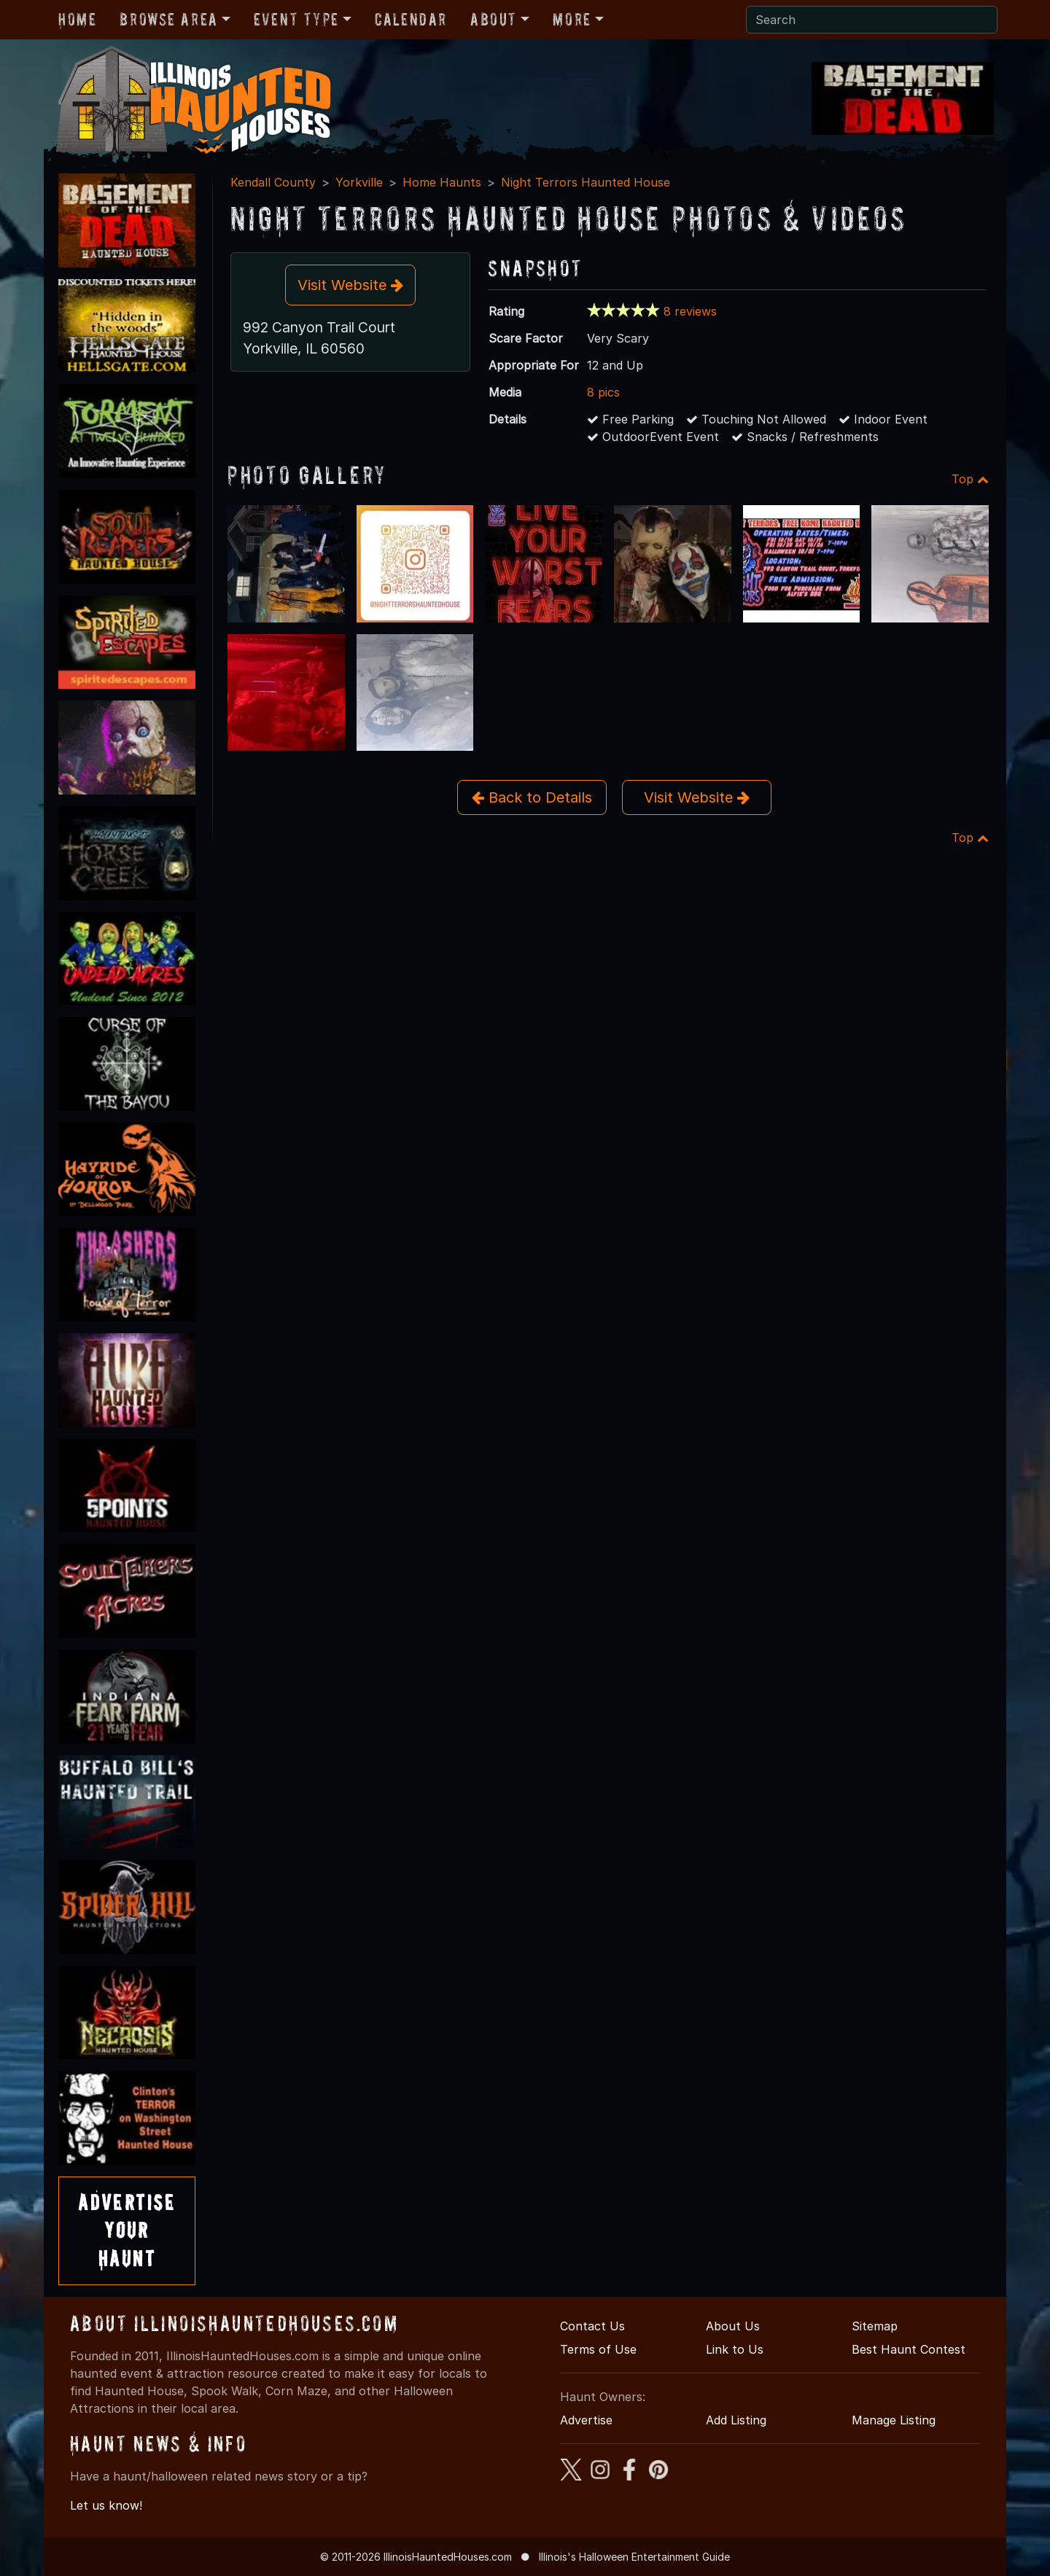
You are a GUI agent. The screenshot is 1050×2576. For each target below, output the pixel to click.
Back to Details (532, 797)
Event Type (296, 19)
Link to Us (734, 2349)
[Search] (872, 20)
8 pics (603, 392)
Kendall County (273, 182)
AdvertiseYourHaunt (127, 2230)
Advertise (586, 2420)
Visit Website (350, 285)
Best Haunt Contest (908, 2349)
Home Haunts (441, 182)
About (493, 19)
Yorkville (359, 182)
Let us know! (106, 2505)
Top (970, 479)
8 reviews (690, 311)
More (572, 19)
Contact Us (592, 2326)
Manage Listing (894, 2420)
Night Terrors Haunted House (585, 182)
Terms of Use (598, 2349)
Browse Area (168, 19)
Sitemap (875, 2326)
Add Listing (736, 2420)
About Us (733, 2326)
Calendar (411, 19)
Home (77, 19)
